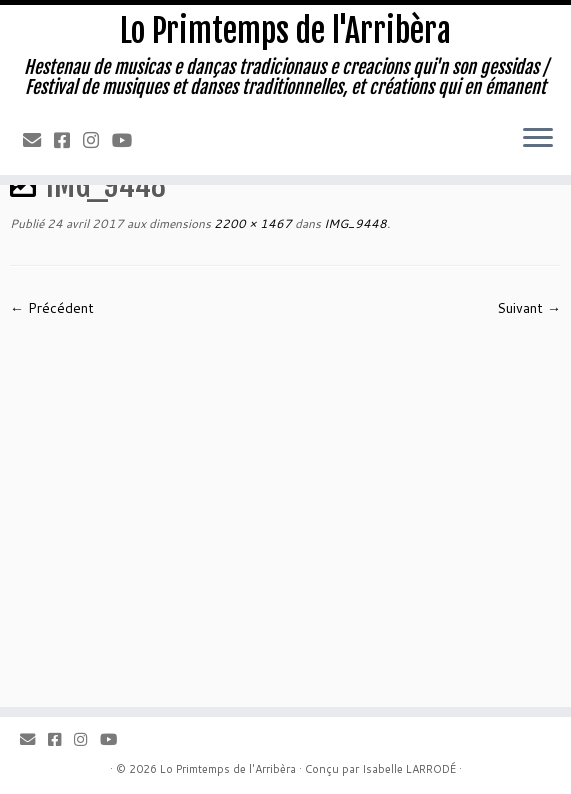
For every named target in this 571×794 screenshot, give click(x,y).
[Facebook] (68, 140)
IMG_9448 (354, 223)
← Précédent (52, 308)
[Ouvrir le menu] (538, 139)
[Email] (38, 140)
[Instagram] (97, 140)
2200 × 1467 (251, 223)
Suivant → (529, 308)
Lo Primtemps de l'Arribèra (285, 31)
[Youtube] (128, 140)
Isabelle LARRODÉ (409, 769)
